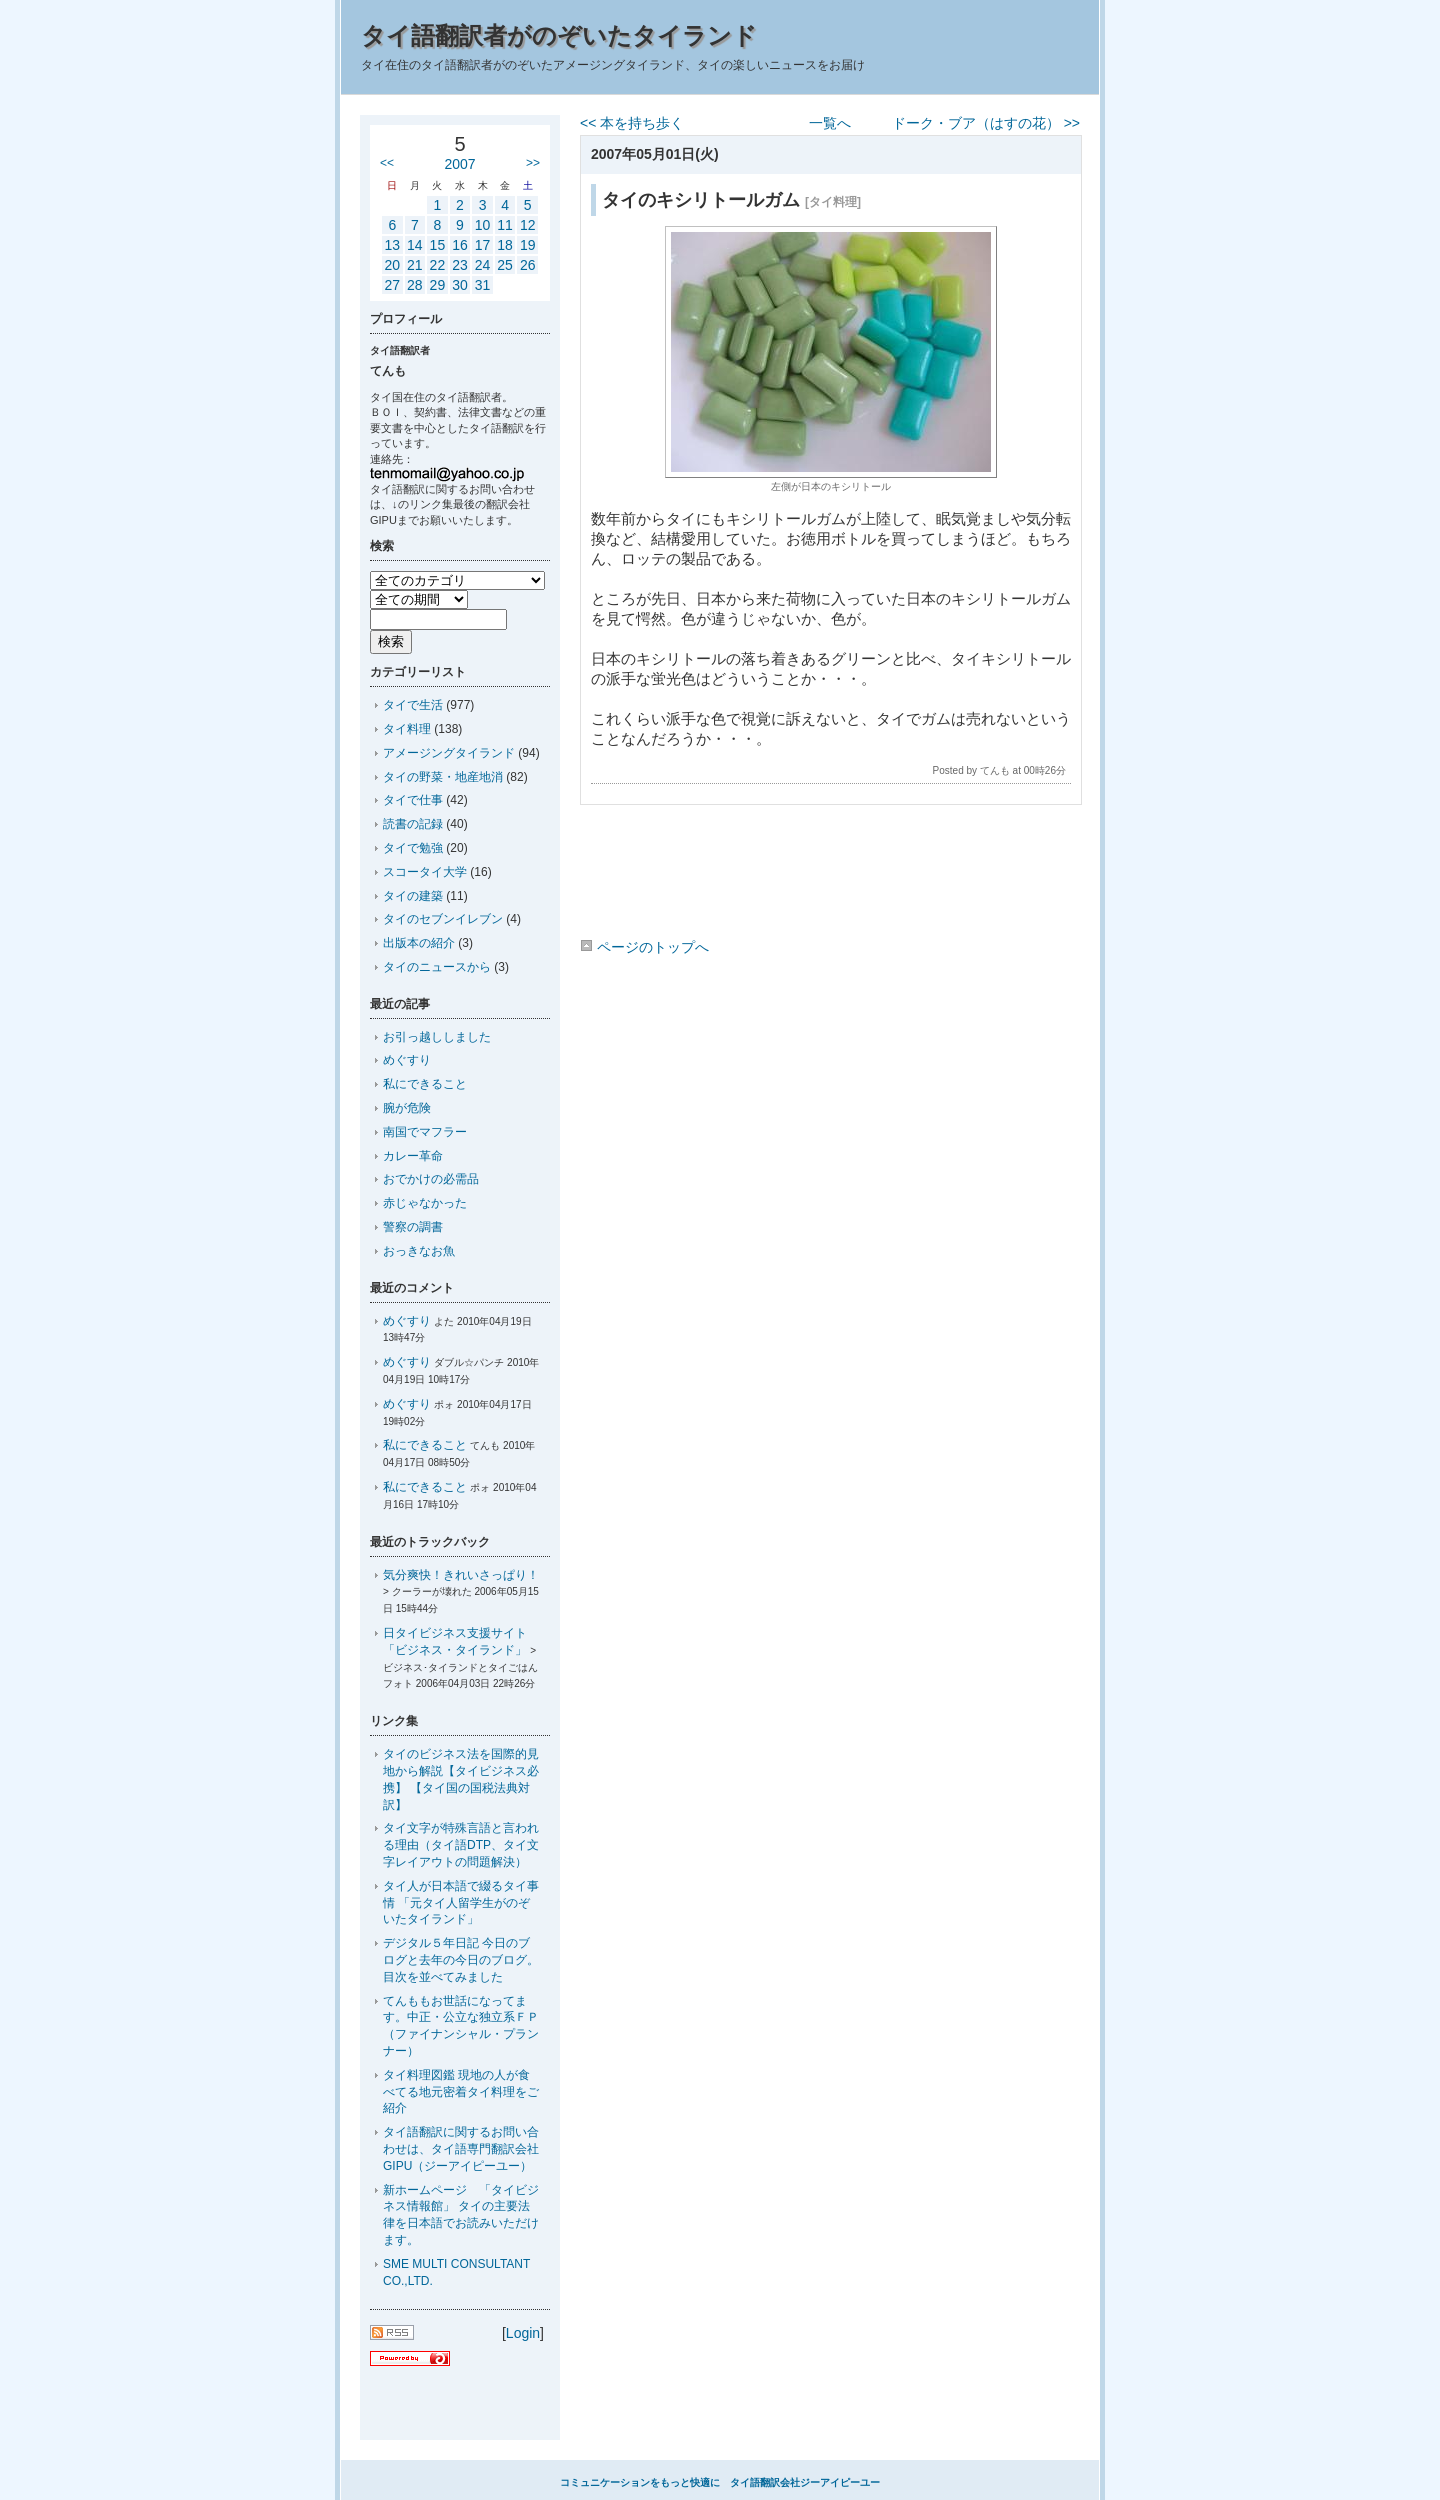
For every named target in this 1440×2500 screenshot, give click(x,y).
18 (505, 245)
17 (483, 245)
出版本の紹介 (419, 943)
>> (533, 163)
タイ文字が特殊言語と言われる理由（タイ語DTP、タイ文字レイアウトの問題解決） (461, 1845)
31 (483, 285)
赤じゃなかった (425, 1203)
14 (415, 245)
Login (523, 2333)
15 (438, 245)
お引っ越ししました (437, 1037)
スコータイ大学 (425, 872)
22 (438, 265)
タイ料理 (407, 729)
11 (505, 225)
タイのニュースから (437, 967)
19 (528, 245)
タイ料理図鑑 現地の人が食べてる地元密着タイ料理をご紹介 (461, 2092)
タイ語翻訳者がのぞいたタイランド (559, 35)
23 (460, 265)
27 (392, 285)
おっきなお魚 (419, 1251)
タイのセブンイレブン (443, 919)
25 (505, 265)
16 (460, 245)
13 (392, 245)
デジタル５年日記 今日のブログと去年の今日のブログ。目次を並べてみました (461, 1960)
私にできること (425, 1084)
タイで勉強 (413, 848)
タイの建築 (413, 896)
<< (387, 163)
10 (483, 225)
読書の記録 (413, 824)
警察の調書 (413, 1227)
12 (528, 225)
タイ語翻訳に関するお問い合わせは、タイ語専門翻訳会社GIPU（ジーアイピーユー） (461, 2149)
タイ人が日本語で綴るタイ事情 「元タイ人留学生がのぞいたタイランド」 (461, 1903)
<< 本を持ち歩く (632, 123)
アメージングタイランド (449, 753)
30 (460, 285)
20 (392, 265)
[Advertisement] (830, 875)
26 (528, 265)
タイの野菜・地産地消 (443, 777)
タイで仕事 (413, 800)
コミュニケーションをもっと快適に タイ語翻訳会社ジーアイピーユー (720, 2482)
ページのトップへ (644, 947)
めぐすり (407, 1060)
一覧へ (830, 123)
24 (483, 265)
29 (438, 285)
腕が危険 (407, 1108)
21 (415, 265)
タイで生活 (413, 705)
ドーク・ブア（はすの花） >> (986, 123)
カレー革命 (413, 1156)
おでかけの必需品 (431, 1179)
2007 (459, 164)
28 (415, 285)
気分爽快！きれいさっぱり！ (461, 1575)
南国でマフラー (425, 1132)
